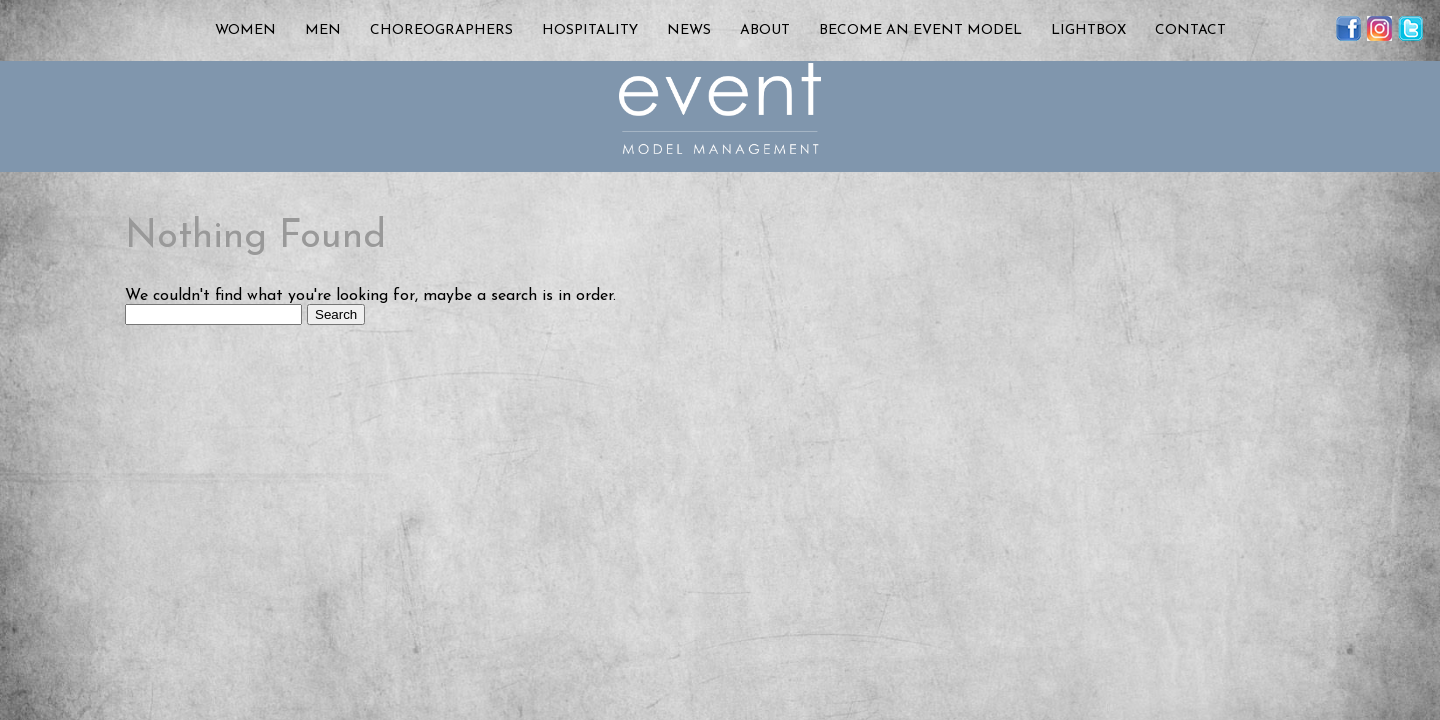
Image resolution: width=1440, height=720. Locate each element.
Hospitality (590, 30)
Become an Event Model (920, 30)
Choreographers (441, 30)
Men (323, 30)
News (689, 30)
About (765, 30)
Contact (1190, 30)
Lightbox (1088, 30)
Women (245, 30)
